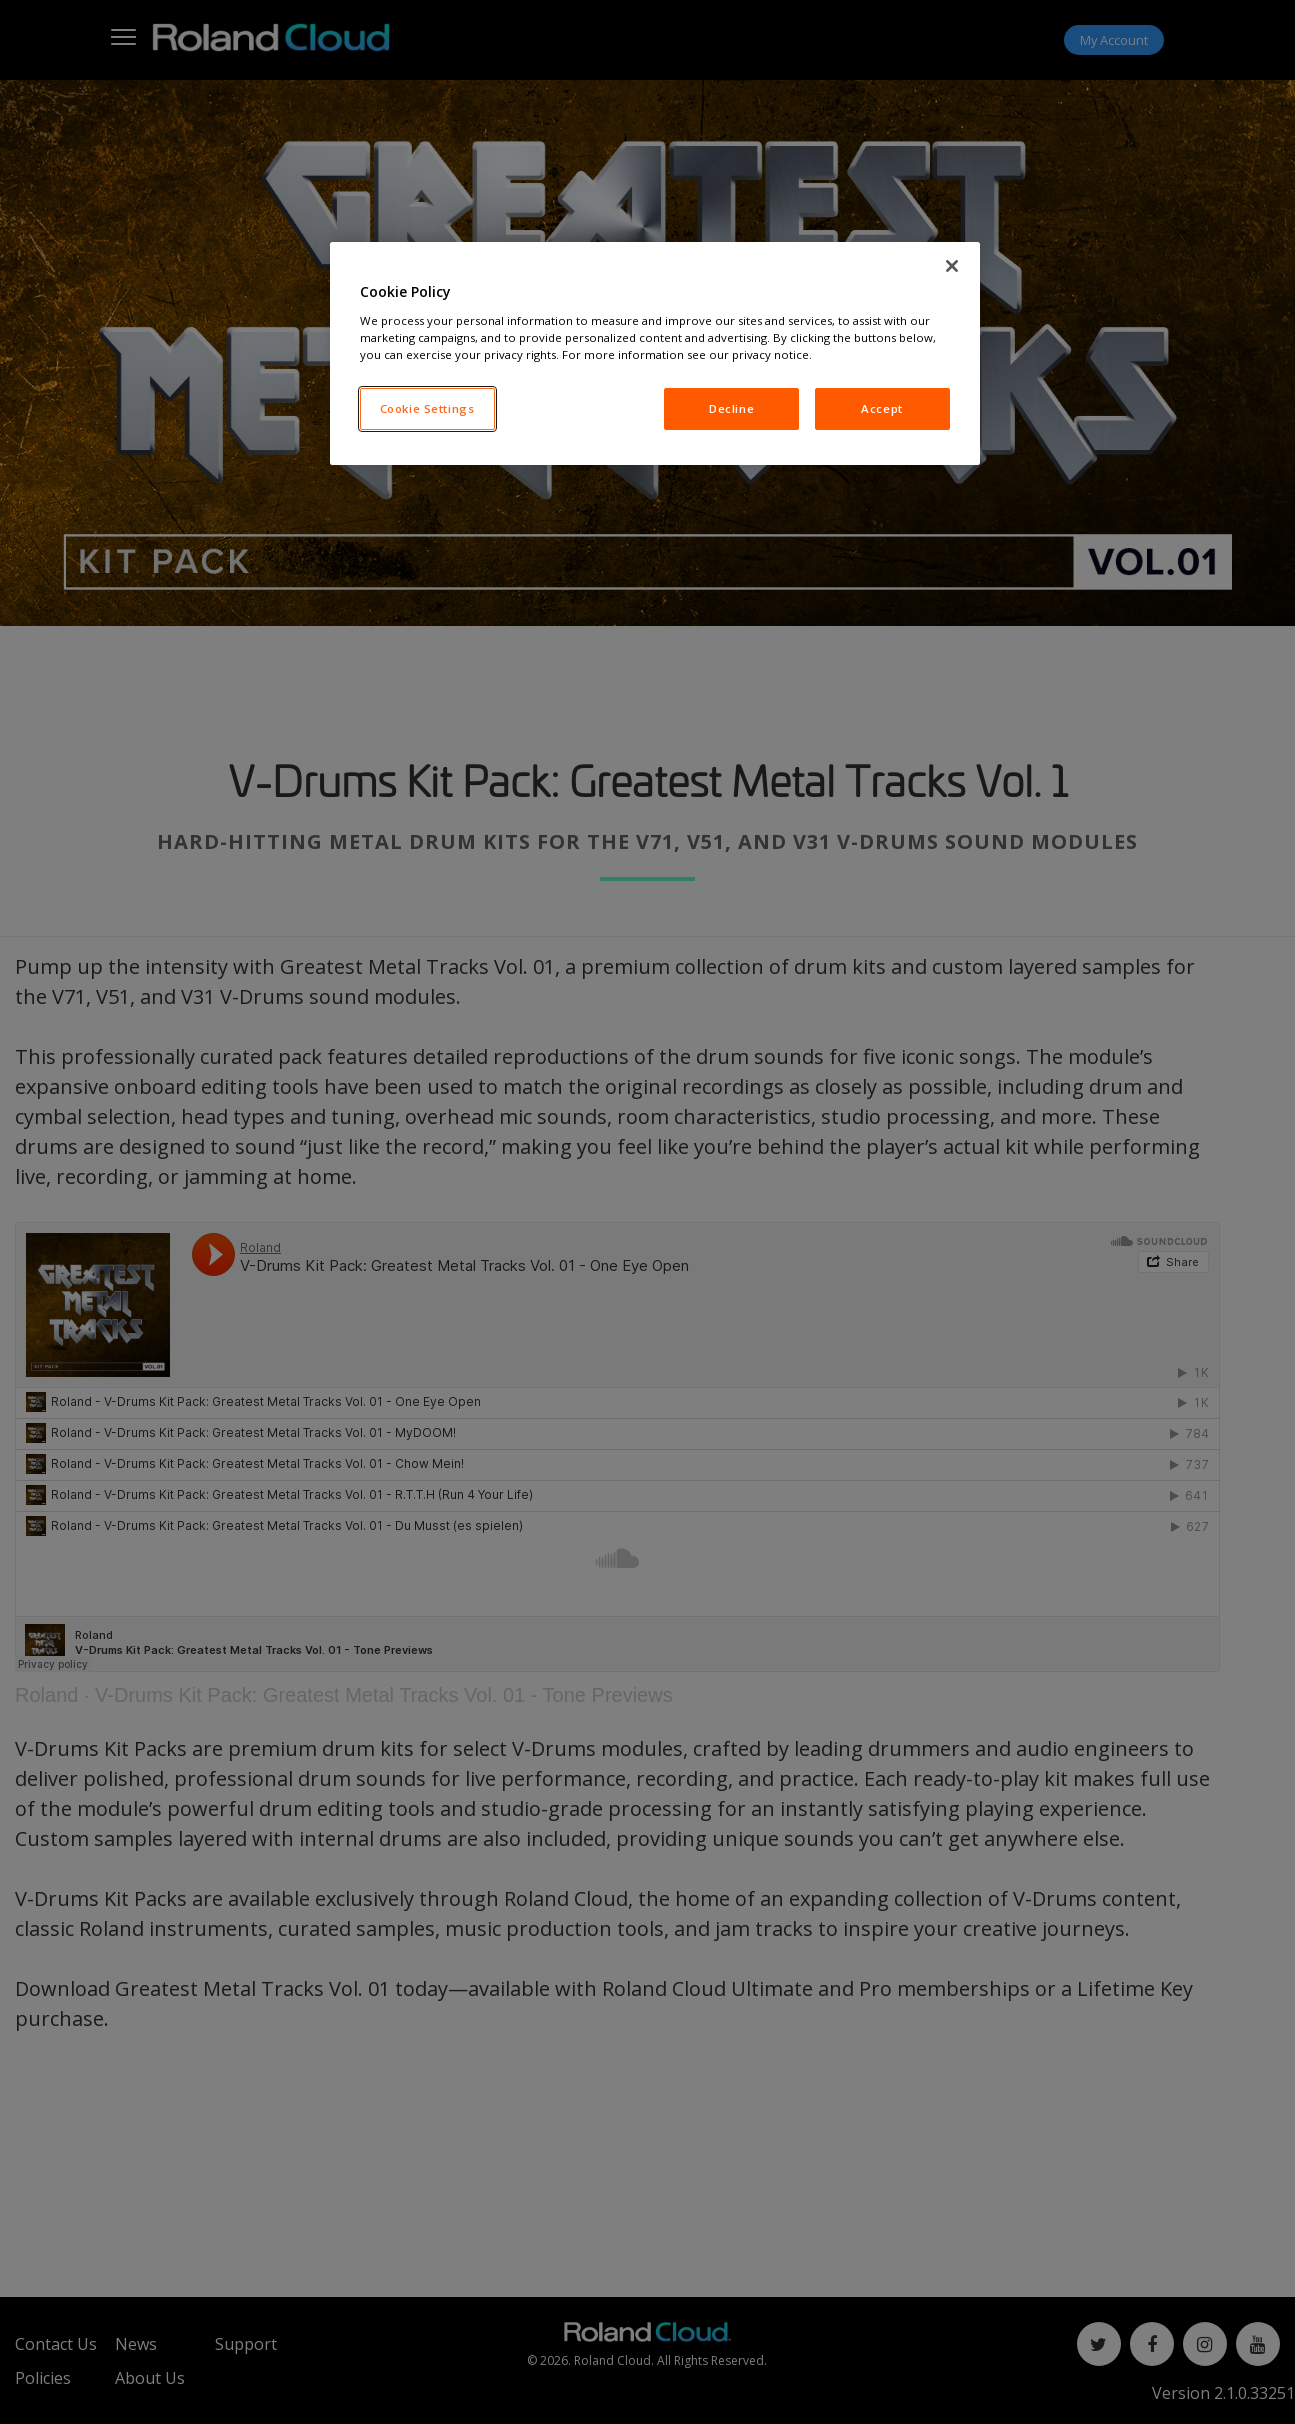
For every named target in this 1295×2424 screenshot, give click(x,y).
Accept (881, 408)
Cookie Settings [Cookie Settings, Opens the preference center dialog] (427, 408)
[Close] (952, 266)
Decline (731, 408)
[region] (655, 353)
